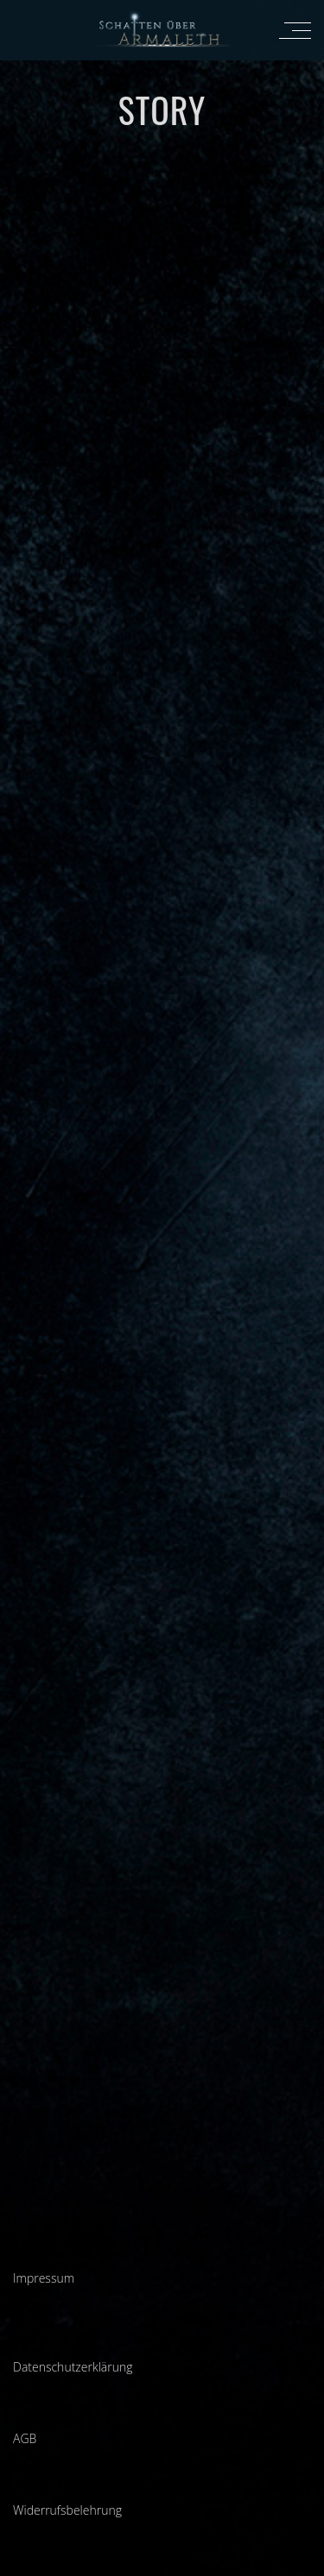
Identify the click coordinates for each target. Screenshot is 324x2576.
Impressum (43, 2278)
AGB (24, 2438)
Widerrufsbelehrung (67, 2510)
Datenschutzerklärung (73, 2367)
